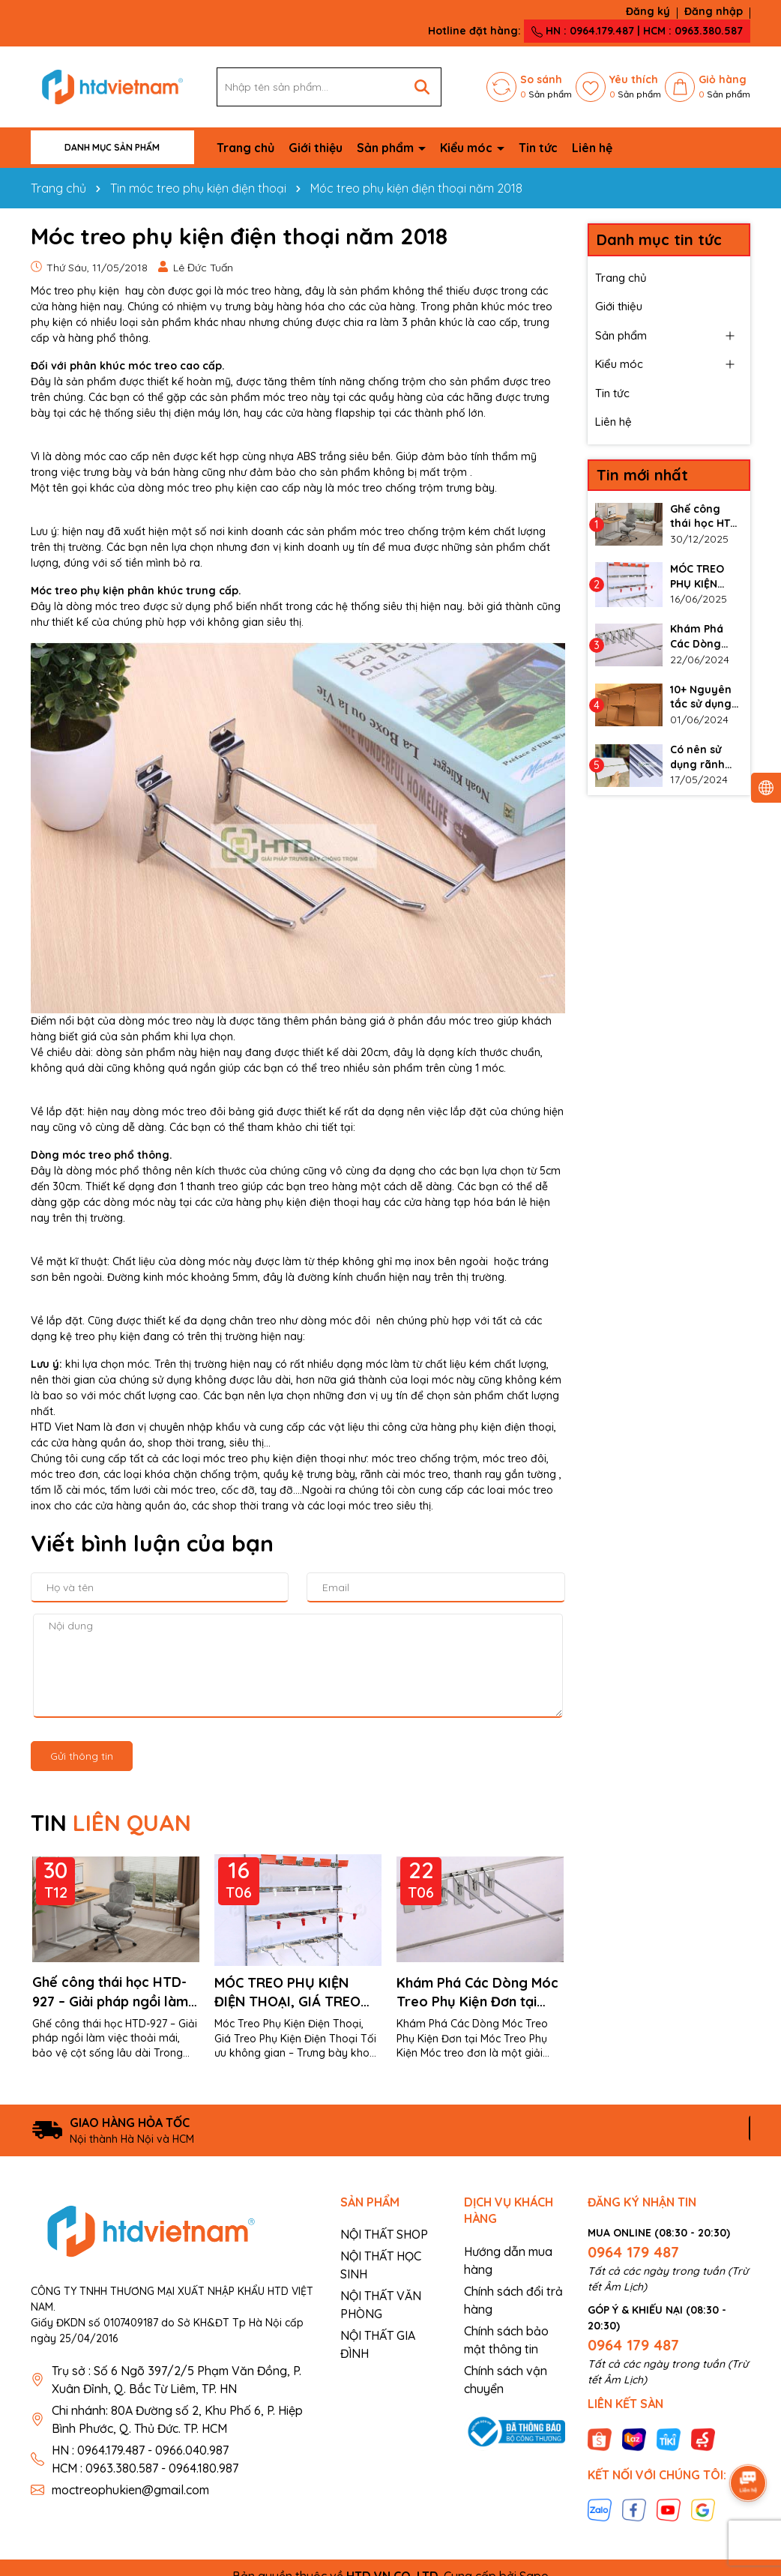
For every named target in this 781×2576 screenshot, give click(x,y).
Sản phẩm (387, 147)
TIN (111, 1823)
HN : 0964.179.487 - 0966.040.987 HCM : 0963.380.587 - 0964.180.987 (145, 2459)
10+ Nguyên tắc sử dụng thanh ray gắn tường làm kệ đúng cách (703, 697)
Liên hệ (592, 147)
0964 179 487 (633, 2251)
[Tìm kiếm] (422, 87)
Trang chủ (245, 147)
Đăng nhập (713, 11)
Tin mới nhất (642, 474)
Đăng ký (648, 11)
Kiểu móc (467, 147)
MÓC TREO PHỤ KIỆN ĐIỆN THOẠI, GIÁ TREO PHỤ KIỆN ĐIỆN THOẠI (287, 1992)
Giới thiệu (316, 147)
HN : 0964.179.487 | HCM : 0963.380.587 (637, 30)
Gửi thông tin (81, 1756)
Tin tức (538, 147)
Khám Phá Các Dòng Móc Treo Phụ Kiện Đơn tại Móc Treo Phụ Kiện (477, 1992)
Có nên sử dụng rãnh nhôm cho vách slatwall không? (705, 757)
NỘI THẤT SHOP (384, 2234)
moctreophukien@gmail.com (130, 2489)
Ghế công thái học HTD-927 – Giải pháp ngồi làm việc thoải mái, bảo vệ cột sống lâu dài (115, 1992)
